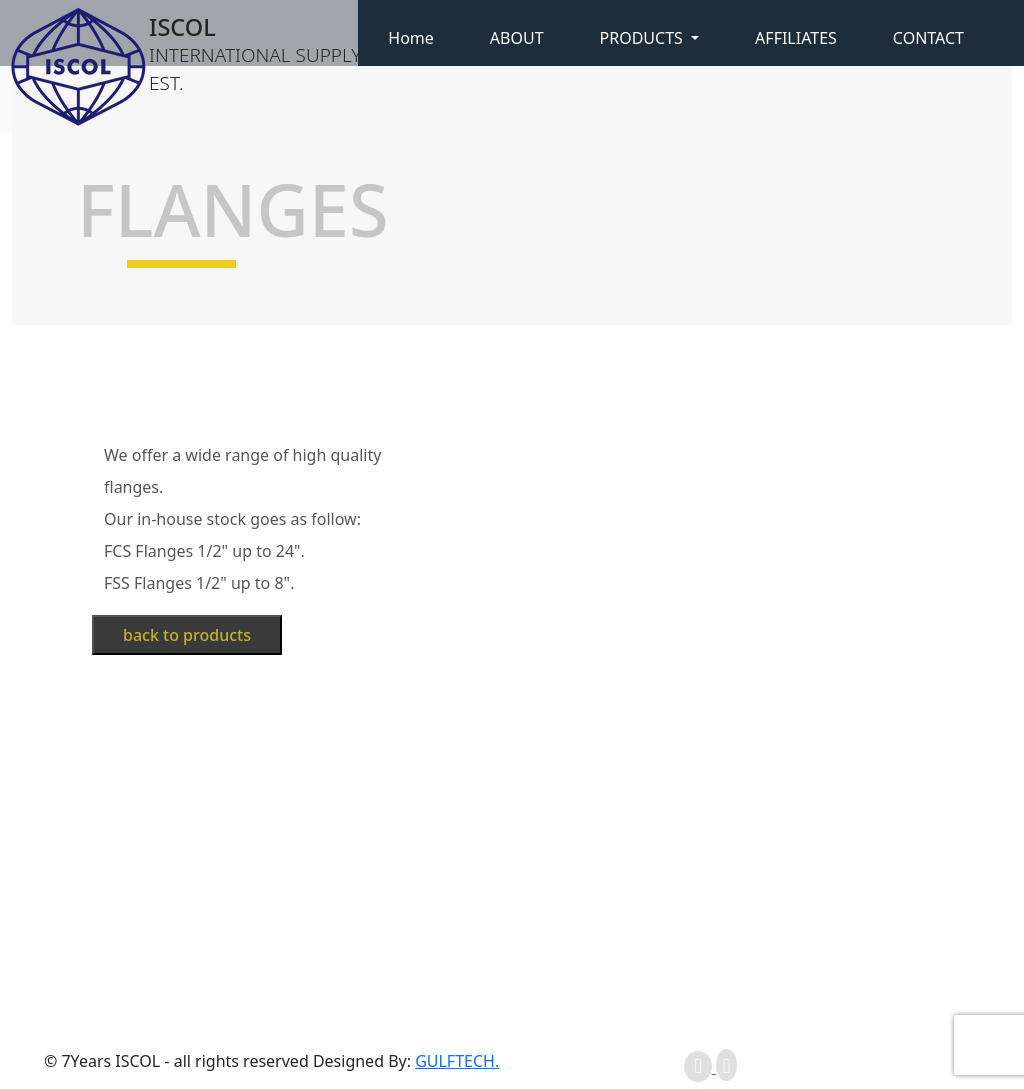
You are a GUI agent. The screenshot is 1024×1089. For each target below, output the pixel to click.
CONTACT (928, 38)
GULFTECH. (457, 1061)
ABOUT (517, 38)
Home (411, 38)
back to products (187, 635)
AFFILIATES (796, 38)
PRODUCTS (643, 38)
